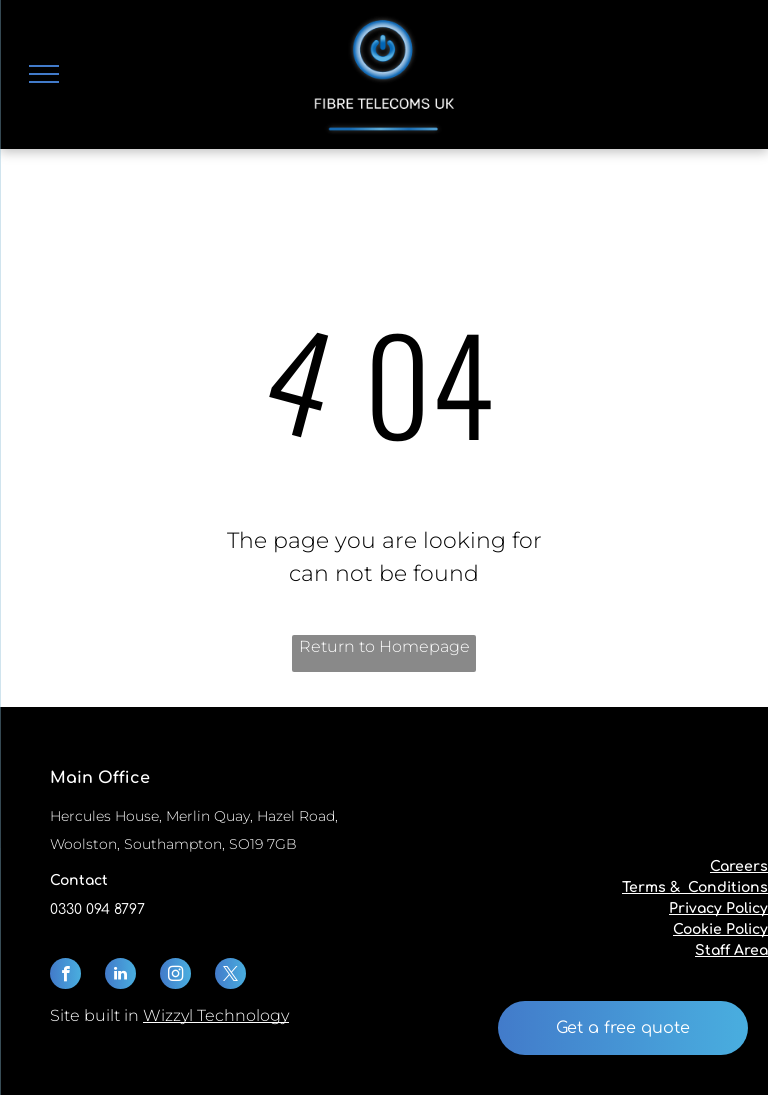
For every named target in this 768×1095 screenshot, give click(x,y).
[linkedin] (120, 976)
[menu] (44, 74)
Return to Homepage (384, 646)
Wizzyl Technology (216, 1015)
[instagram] (175, 976)
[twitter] (230, 976)
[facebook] (65, 976)
